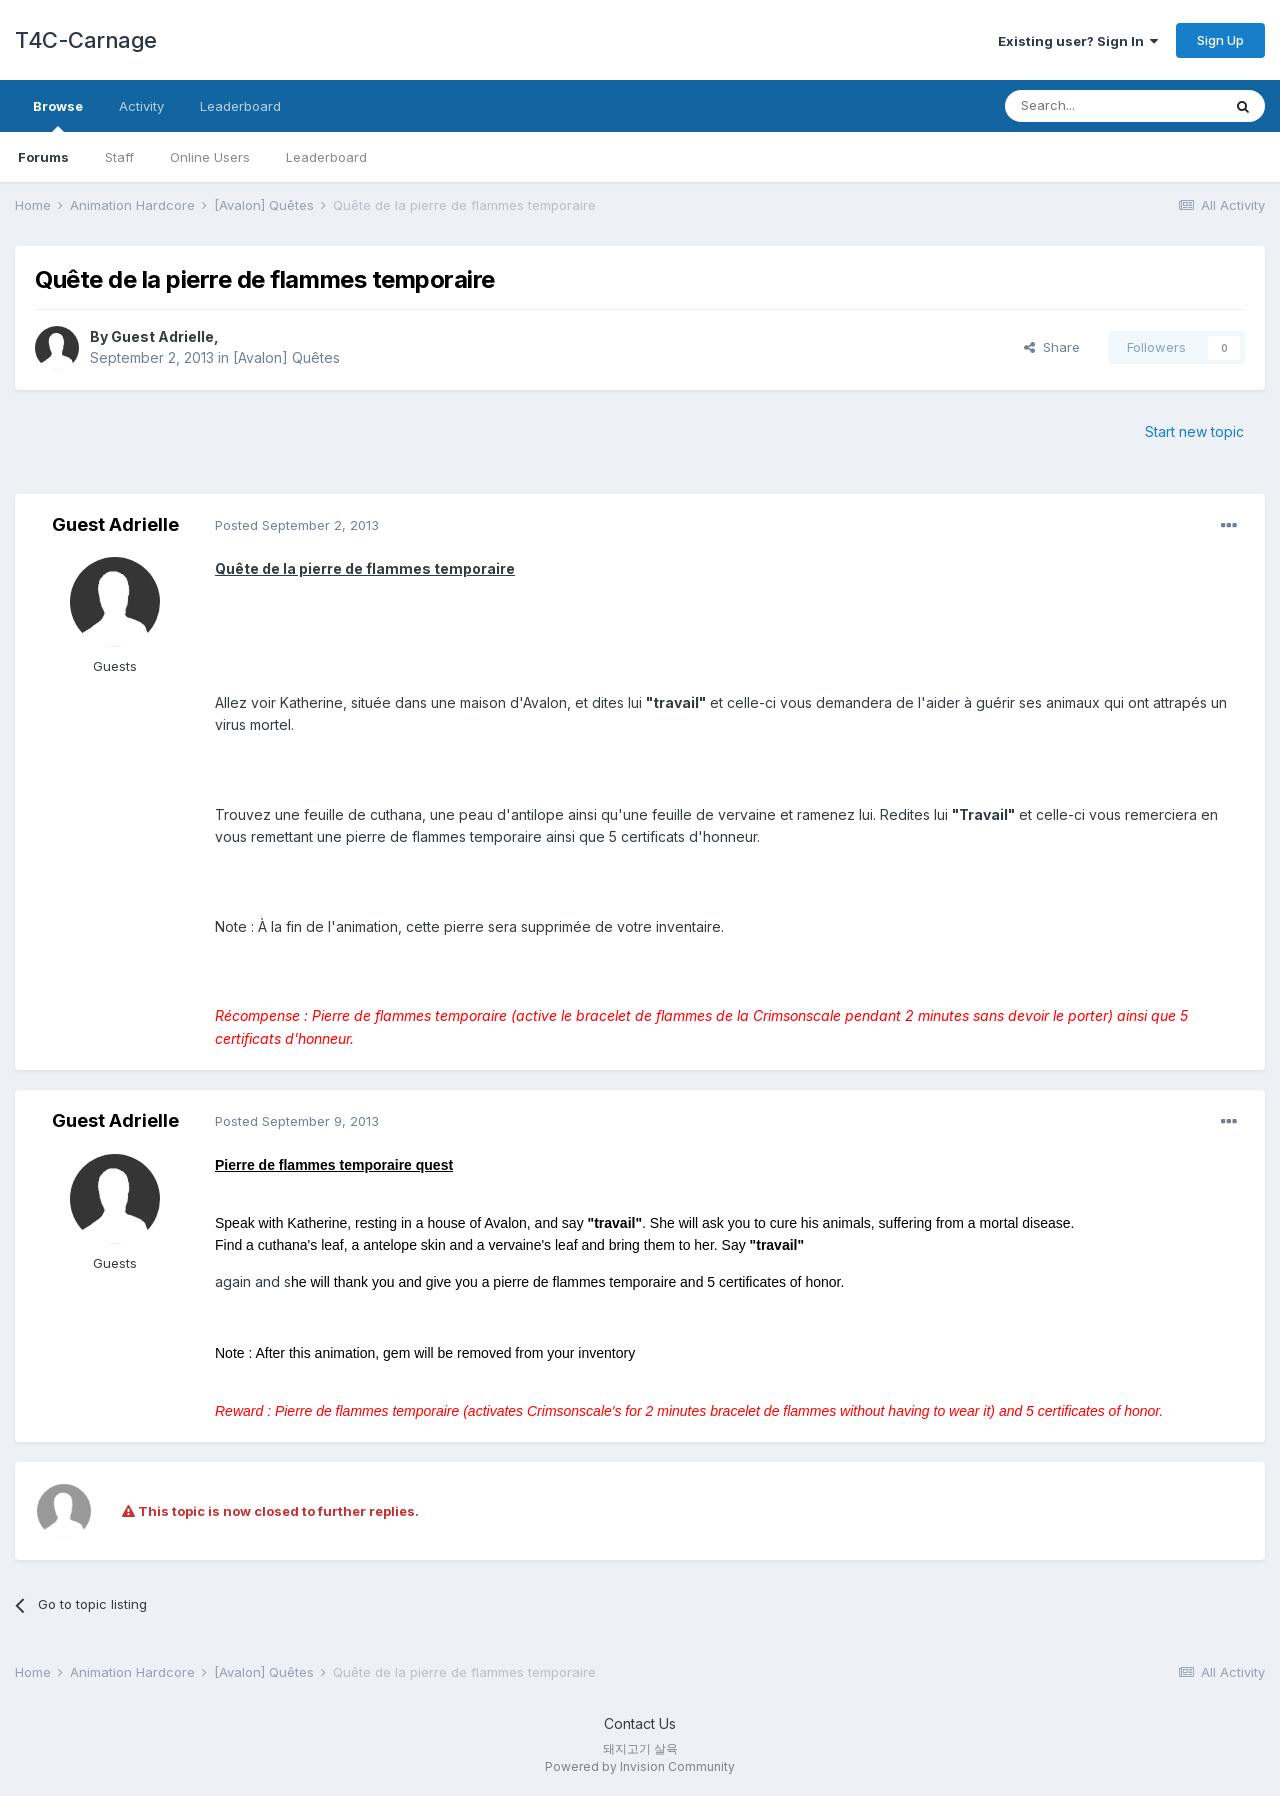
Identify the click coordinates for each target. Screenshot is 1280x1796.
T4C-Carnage (86, 40)
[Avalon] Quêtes (286, 357)
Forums (43, 157)
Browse (58, 115)
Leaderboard (326, 157)
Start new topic (1194, 431)
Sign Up (1220, 40)
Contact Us (640, 1723)
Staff (119, 157)
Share (1052, 347)
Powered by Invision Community (640, 1766)
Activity (141, 106)
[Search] (1113, 106)
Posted (297, 525)
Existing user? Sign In (1078, 41)
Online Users (210, 157)
